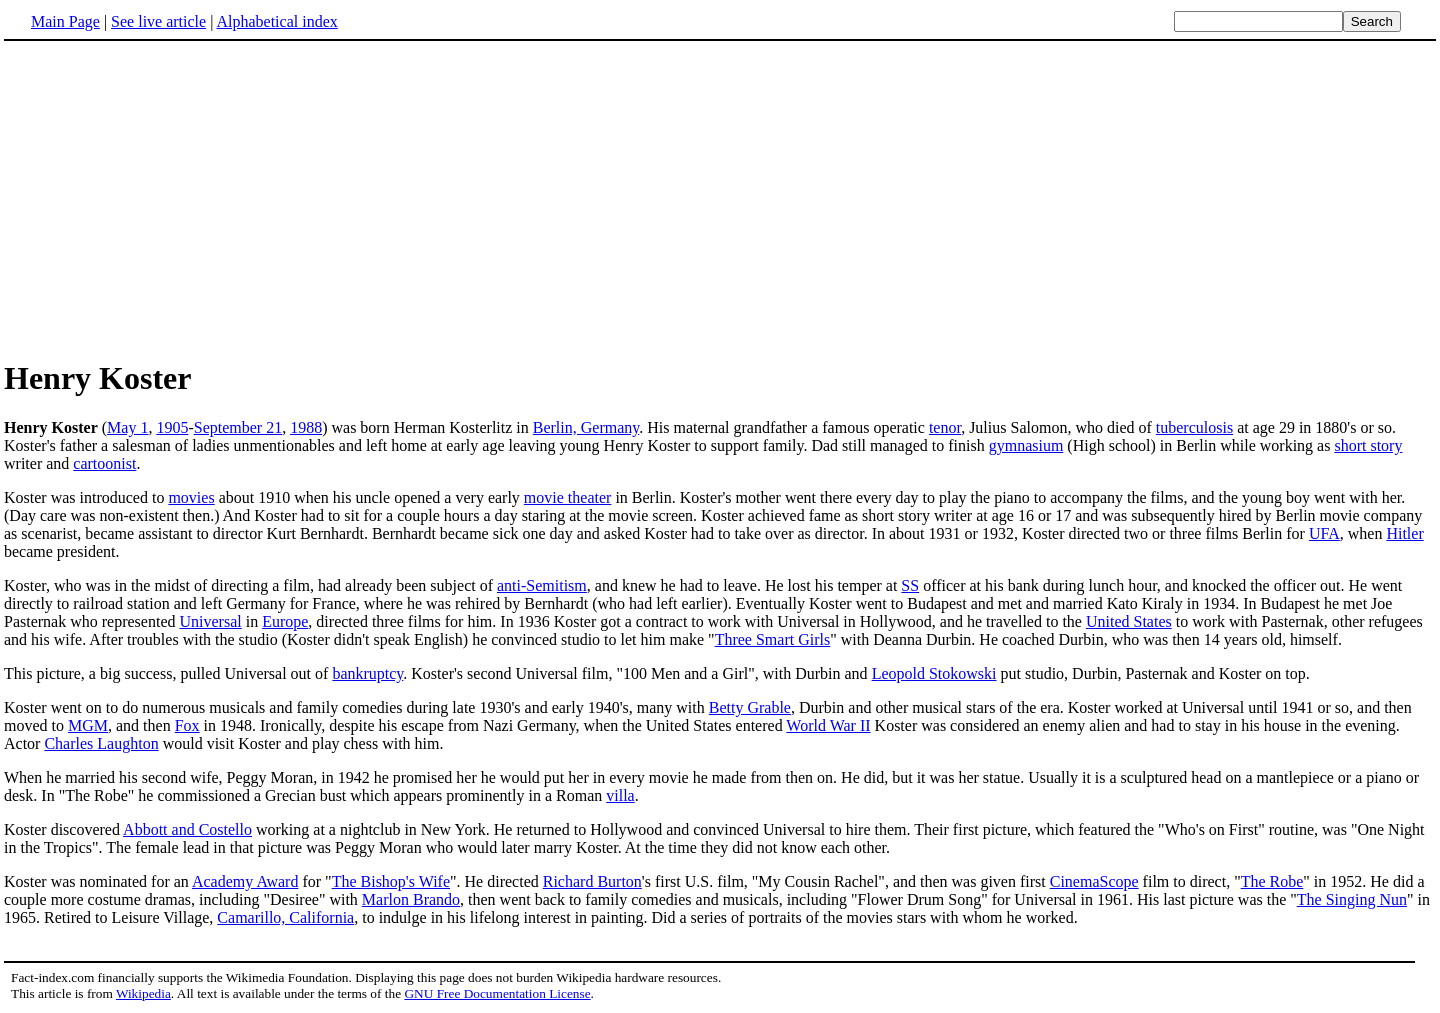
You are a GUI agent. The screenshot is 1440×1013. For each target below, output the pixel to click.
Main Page (65, 21)
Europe (285, 621)
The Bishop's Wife (391, 881)
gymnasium (1026, 445)
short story (1368, 445)
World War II (828, 725)
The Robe (1272, 881)
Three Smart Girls (773, 639)
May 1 (127, 427)
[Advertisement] (720, 199)
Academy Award (245, 881)
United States (1129, 621)
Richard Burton (592, 881)
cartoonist (104, 463)
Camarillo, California (285, 917)
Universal (211, 621)
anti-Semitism (542, 585)
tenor (945, 427)
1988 (306, 427)
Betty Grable (750, 707)
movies (191, 497)
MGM (88, 725)
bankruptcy (367, 673)
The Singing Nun (1352, 899)
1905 (172, 427)
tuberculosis (1194, 427)
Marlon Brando (411, 899)
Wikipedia (143, 993)
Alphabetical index (276, 21)
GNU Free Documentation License (497, 993)
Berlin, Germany (586, 427)
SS (910, 585)
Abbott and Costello (187, 829)
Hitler (1404, 533)
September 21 (238, 427)
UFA (1324, 533)
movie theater (568, 497)
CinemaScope (1094, 881)
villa (620, 795)
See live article (158, 21)
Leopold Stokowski (934, 673)
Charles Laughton (101, 743)
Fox (187, 725)
